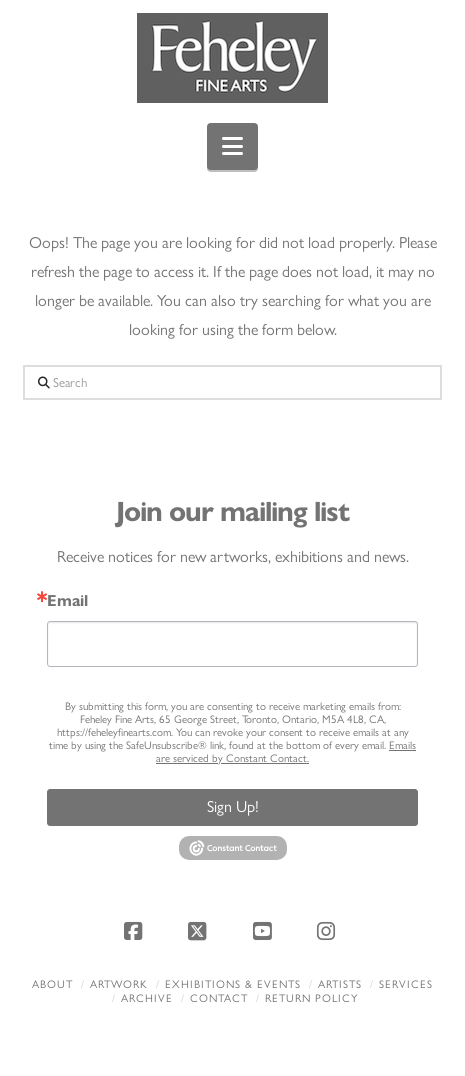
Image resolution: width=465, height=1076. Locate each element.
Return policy (311, 998)
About (52, 984)
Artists (340, 984)
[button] (232, 146)
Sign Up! (233, 806)
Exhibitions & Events (233, 984)
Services (406, 984)
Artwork (119, 984)
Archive (147, 998)
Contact (219, 998)
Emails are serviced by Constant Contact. (286, 752)
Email (67, 601)
